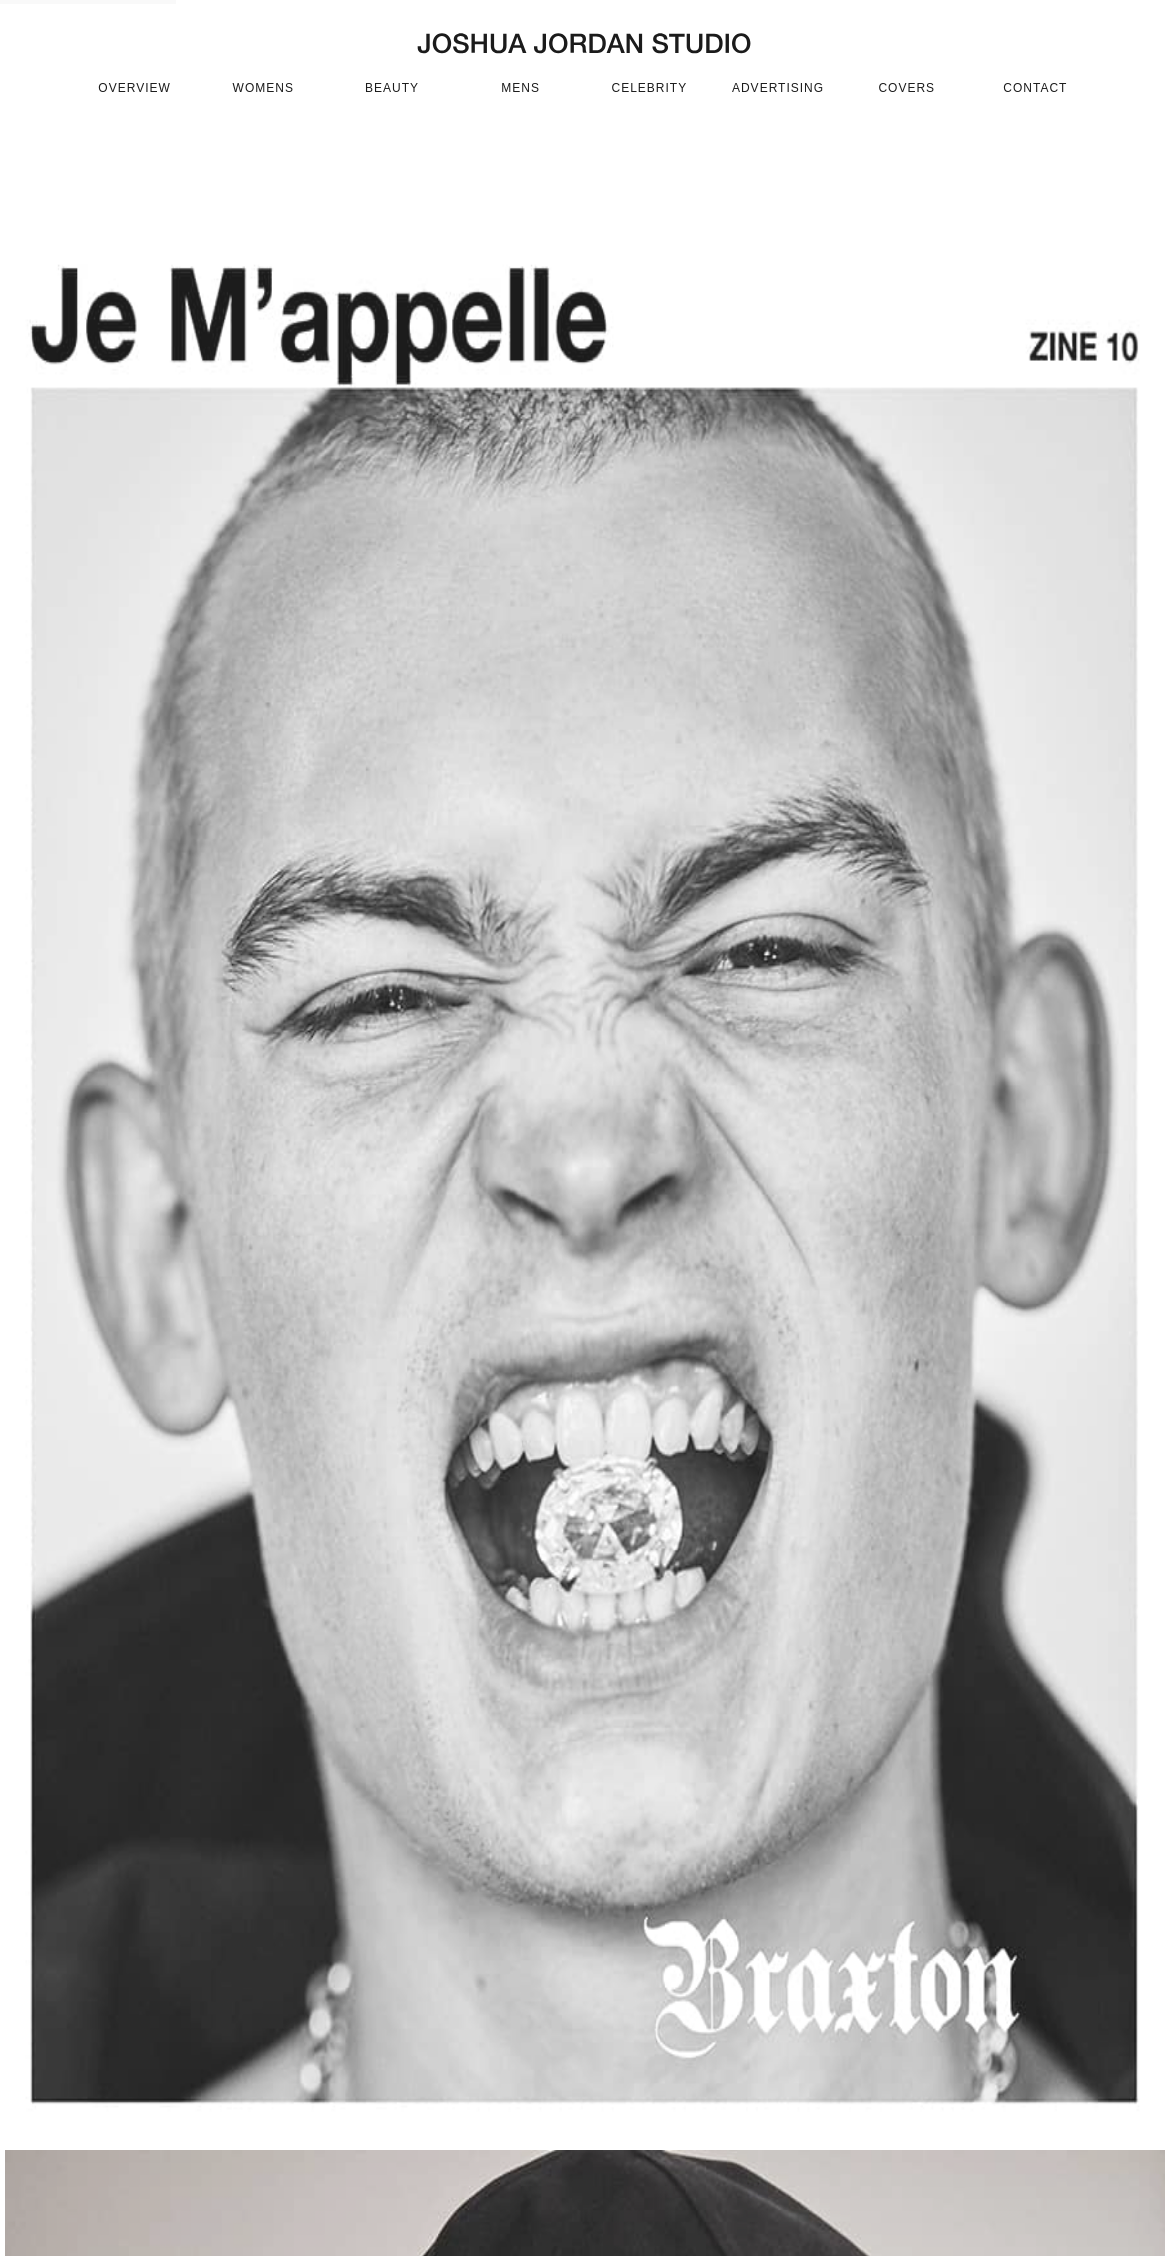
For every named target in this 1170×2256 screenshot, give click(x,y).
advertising (778, 88)
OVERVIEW (134, 88)
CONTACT (1035, 88)
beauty (392, 88)
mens (520, 88)
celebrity (650, 88)
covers (906, 88)
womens (263, 88)
